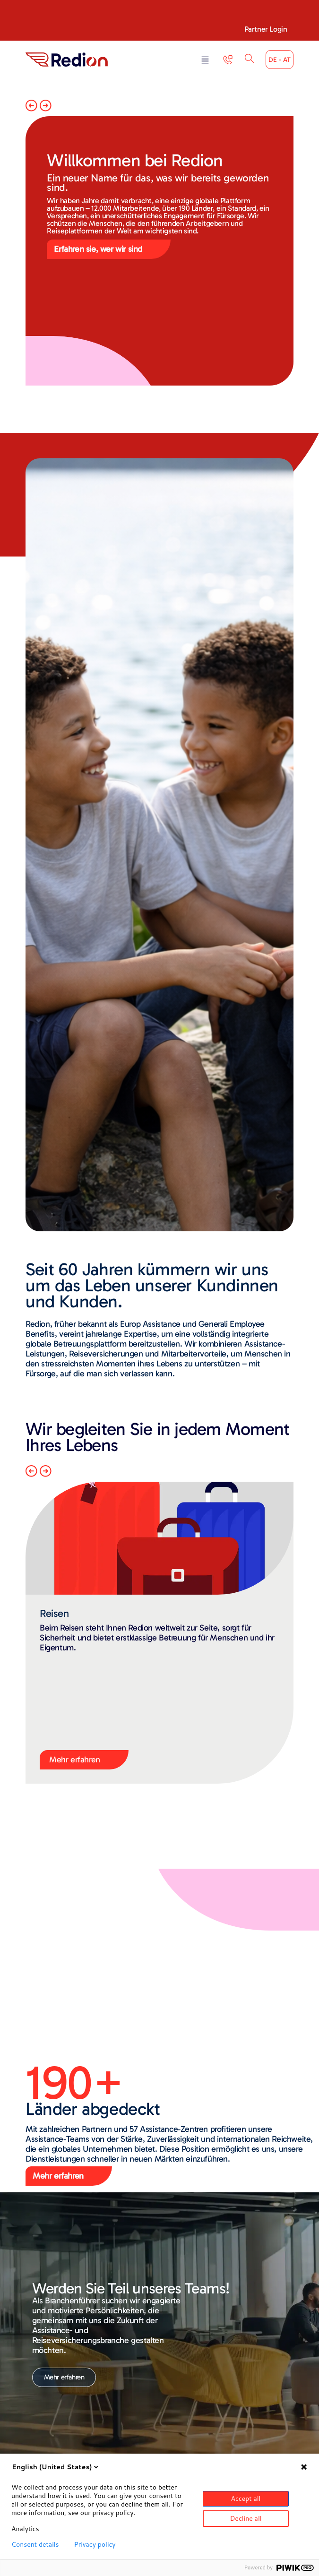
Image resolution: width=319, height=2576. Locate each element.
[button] (205, 60)
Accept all (246, 2498)
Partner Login (265, 29)
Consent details (35, 2544)
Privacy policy (95, 2544)
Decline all (245, 2518)
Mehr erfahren (74, 1759)
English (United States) (56, 2467)
